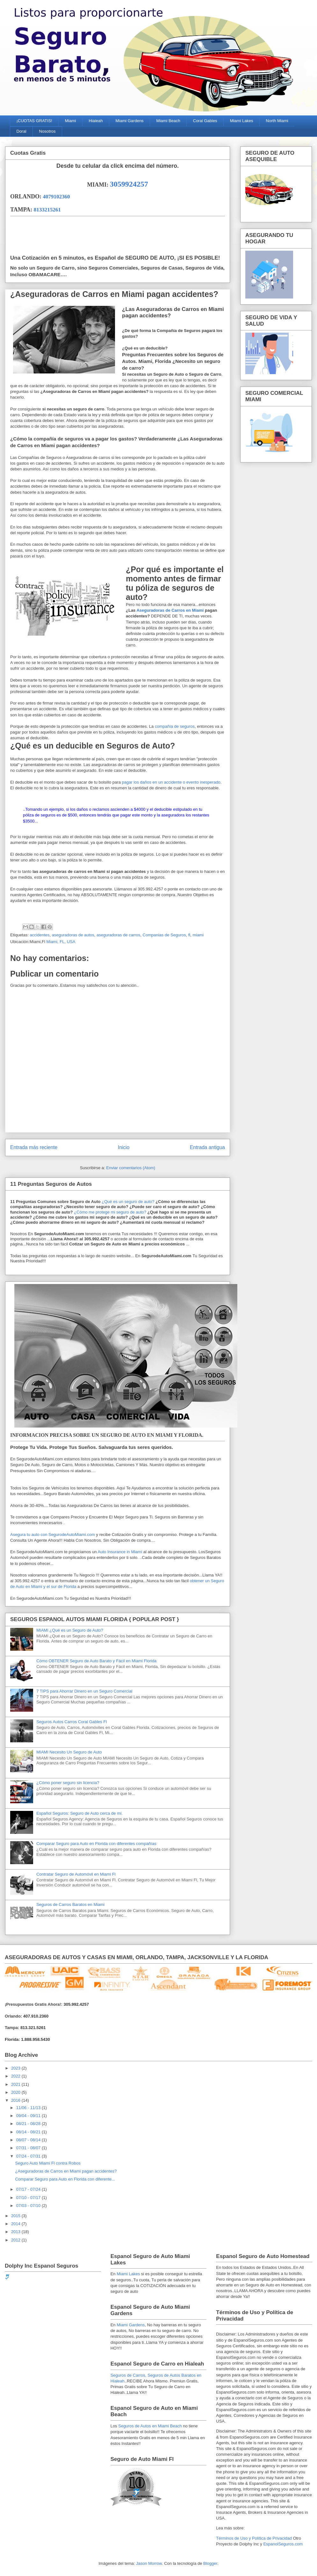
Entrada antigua (207, 1147)
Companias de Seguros (164, 935)
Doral (21, 131)
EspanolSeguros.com (283, 2544)
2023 (16, 2068)
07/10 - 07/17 (29, 2197)
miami (198, 935)
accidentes (39, 935)
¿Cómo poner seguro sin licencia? (67, 1782)
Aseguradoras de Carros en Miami (170, 610)
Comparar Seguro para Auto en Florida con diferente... (65, 2179)
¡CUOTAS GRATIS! (34, 120)
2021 (16, 2084)
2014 (16, 2223)
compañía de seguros (175, 726)
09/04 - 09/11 (29, 2115)
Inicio (123, 1147)
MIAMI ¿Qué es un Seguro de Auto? (69, 1630)
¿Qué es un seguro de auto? (127, 1201)
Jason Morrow (149, 2563)
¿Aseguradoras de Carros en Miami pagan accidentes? (66, 2171)
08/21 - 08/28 (29, 2123)
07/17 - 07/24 (29, 2189)
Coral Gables (205, 120)
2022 (16, 2076)
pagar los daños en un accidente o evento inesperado (171, 782)
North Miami (277, 120)
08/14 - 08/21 (29, 2131)
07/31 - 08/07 (29, 2147)
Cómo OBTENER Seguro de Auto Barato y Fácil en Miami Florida (96, 1660)
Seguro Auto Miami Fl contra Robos (47, 2163)
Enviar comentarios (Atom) (130, 1167)
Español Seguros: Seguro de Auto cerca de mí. (79, 1813)
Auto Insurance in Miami (119, 1551)
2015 (16, 2215)
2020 (16, 2092)
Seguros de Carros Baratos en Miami (70, 1904)
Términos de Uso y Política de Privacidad (254, 2538)
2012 (16, 2240)
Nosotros (47, 131)
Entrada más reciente (33, 1147)
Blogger (210, 2563)
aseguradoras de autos (73, 935)
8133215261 (47, 210)
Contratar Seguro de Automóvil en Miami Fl (76, 1874)
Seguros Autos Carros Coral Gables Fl (71, 1721)
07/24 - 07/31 (29, 2156)
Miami (70, 120)
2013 (16, 2231)
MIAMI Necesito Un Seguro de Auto (69, 1752)
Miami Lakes (241, 120)
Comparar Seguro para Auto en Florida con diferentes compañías (96, 1843)
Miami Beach (168, 120)
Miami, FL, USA (60, 941)
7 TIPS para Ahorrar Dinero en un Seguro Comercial (84, 1691)
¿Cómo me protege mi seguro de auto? (109, 1212)
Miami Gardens (129, 120)
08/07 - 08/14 (29, 2139)
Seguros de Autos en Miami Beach (150, 2426)
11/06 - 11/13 (29, 2107)
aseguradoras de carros (118, 935)
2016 (16, 2100)
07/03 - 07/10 (29, 2205)
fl (189, 935)
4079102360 (56, 197)
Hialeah (96, 120)
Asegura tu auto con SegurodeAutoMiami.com (52, 1534)
